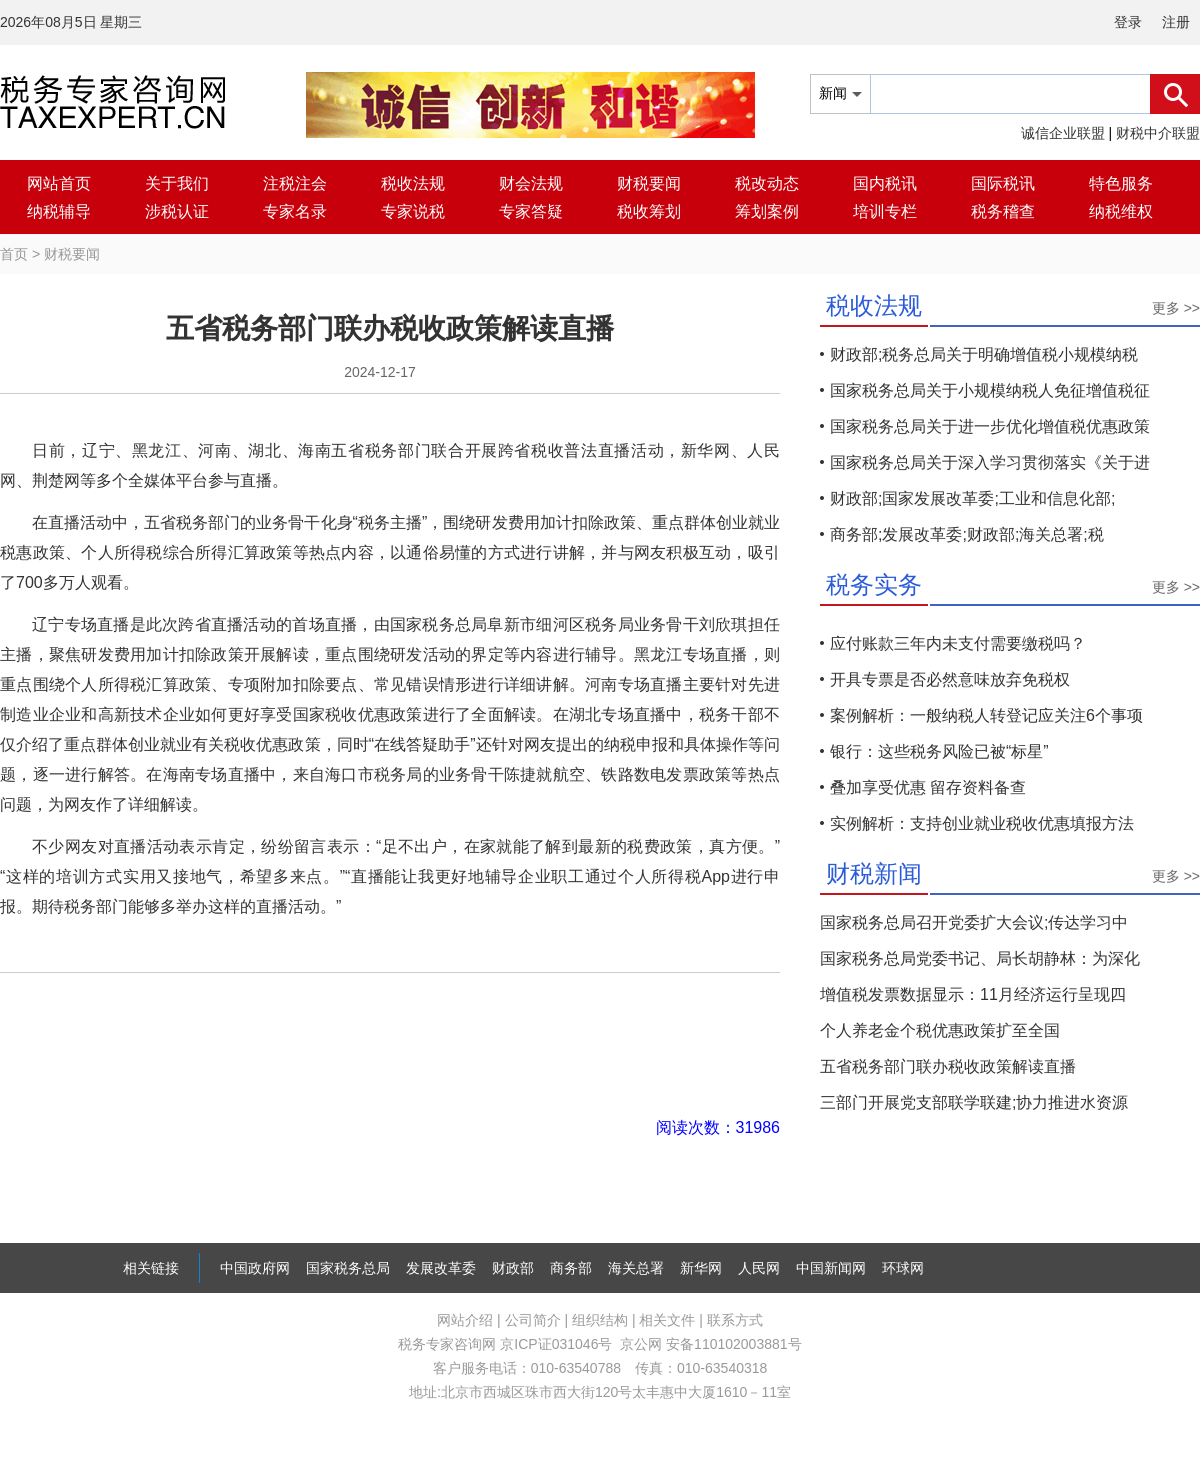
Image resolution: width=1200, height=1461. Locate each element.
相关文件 (667, 1320)
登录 (1128, 22)
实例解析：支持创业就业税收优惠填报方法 (982, 823)
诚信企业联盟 (1063, 133)
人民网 (759, 1268)
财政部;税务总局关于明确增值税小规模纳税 (984, 354)
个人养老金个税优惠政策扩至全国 (940, 1030)
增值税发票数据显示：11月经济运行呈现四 (973, 994)
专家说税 (413, 211)
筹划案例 (767, 211)
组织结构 (600, 1320)
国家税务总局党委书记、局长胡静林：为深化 (980, 958)
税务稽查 (1003, 211)
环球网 (903, 1268)
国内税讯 (885, 183)
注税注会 (295, 183)
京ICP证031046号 (556, 1344)
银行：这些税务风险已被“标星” (939, 751)
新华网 (701, 1268)
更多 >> (1176, 308)
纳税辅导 (59, 211)
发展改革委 (441, 1268)
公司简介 (533, 1320)
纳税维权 (1121, 211)
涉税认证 (177, 211)
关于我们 (177, 183)
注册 (1176, 22)
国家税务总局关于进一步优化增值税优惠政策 (990, 426)
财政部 (513, 1268)
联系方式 (735, 1320)
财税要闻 (649, 183)
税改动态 (767, 183)
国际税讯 (1003, 183)
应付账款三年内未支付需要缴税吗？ (958, 643)
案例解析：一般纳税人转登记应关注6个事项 (986, 715)
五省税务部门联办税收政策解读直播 (948, 1066)
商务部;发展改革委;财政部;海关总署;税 (967, 534)
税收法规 (413, 183)
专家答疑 (531, 211)
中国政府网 (255, 1268)
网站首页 (59, 183)
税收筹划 (649, 211)
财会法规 (531, 183)
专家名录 (295, 211)
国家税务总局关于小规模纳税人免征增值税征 (990, 390)
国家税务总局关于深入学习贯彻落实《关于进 (990, 462)
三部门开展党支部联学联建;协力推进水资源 (974, 1102)
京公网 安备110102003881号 (710, 1344)
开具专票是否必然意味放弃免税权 (950, 679)
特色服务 (1121, 183)
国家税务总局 (348, 1268)
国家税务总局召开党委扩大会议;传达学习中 (974, 922)
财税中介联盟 (1158, 133)
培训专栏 (885, 211)
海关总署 (636, 1268)
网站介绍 (465, 1320)
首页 (14, 254)
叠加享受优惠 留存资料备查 (928, 787)
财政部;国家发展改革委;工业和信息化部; (972, 498)
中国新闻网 (831, 1268)
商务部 (571, 1268)
